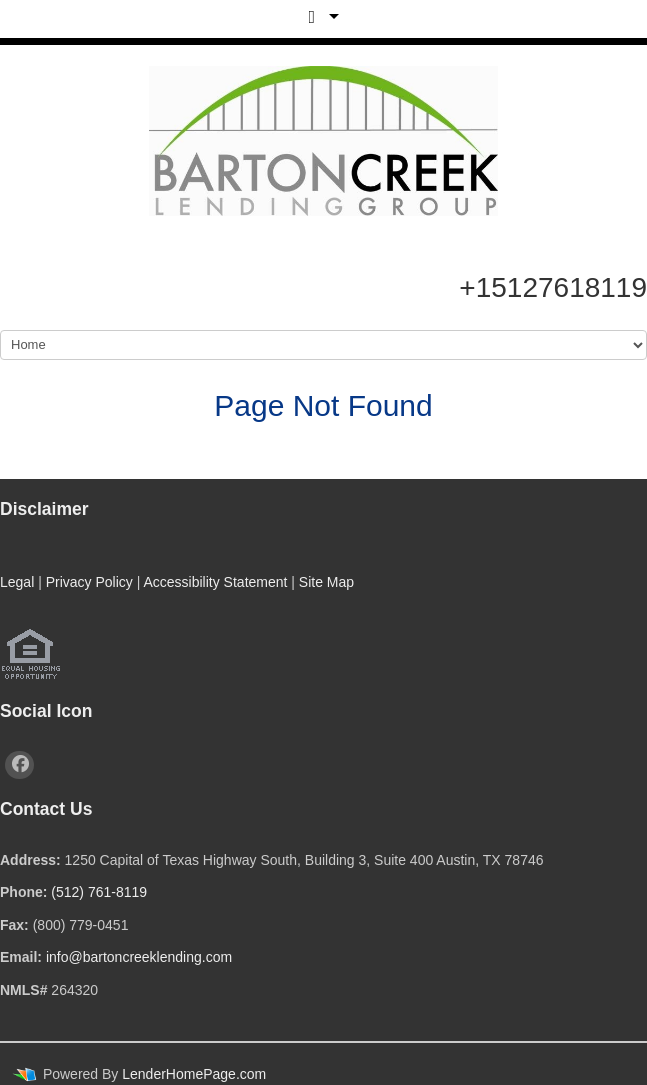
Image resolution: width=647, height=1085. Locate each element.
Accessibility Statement (215, 582)
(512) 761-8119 (99, 892)
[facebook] (19, 765)
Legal (17, 582)
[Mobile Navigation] (323, 345)
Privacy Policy (89, 582)
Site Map (326, 582)
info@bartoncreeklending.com (139, 957)
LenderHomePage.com (194, 1074)
